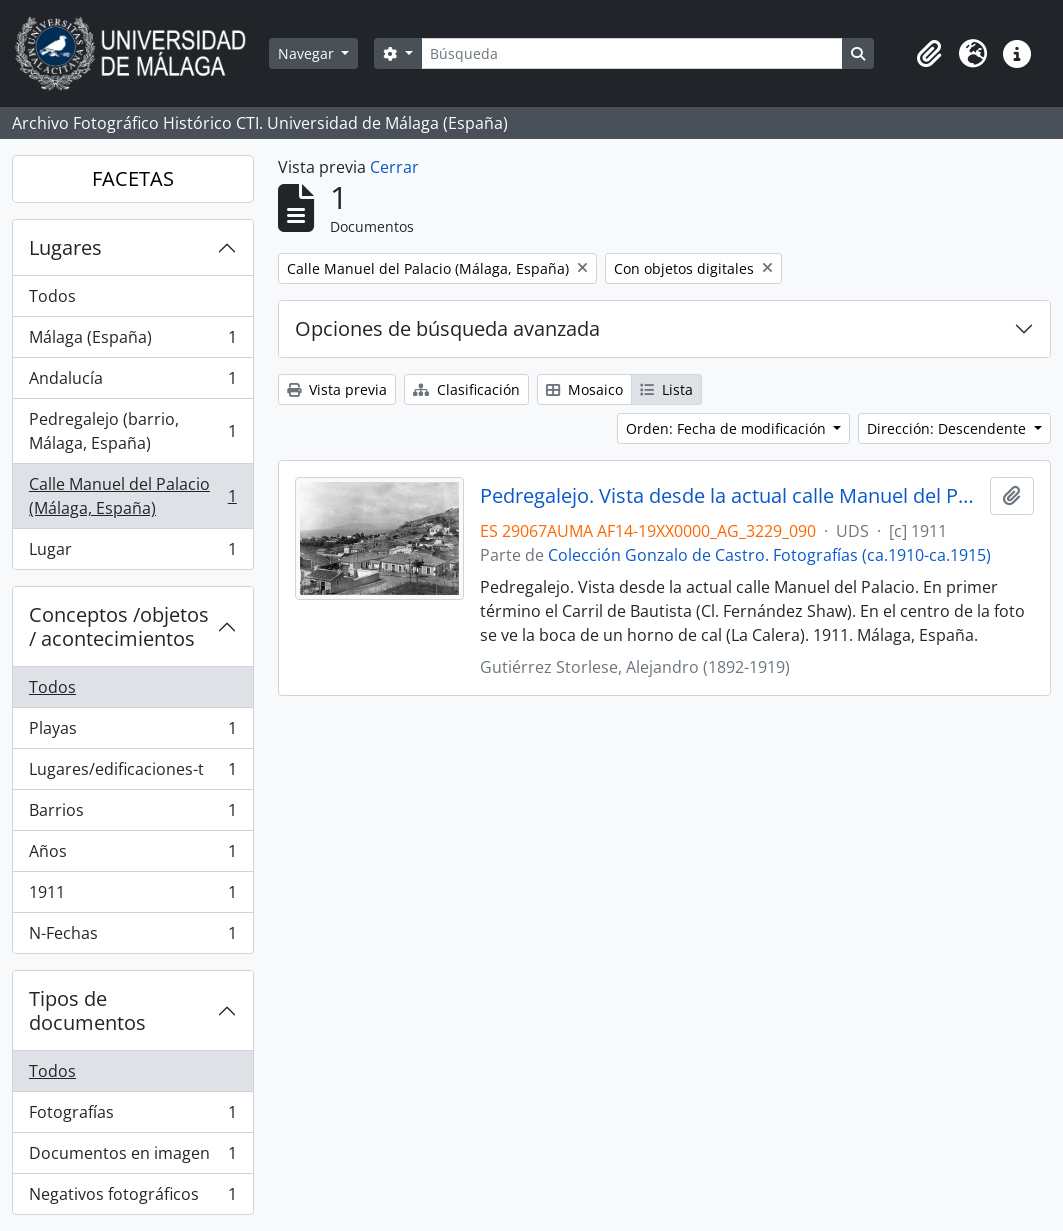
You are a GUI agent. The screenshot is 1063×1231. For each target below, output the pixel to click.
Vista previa (337, 389)
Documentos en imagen (132, 1157)
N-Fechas (132, 937)
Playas (132, 732)
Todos (52, 296)
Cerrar (394, 167)
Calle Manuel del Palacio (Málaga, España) (132, 496)
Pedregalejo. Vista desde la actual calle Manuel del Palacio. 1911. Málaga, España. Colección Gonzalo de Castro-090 (731, 496)
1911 (132, 896)
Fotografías (132, 1116)
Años (132, 855)
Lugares (65, 247)
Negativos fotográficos (132, 1198)
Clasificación (466, 389)
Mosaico (584, 389)
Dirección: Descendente (948, 428)
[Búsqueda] (632, 53)
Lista (666, 389)
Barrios (132, 814)
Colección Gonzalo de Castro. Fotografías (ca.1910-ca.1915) (769, 555)
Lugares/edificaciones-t (132, 773)
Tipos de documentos (87, 1010)
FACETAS (133, 178)
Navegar (308, 53)
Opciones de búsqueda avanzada (447, 328)
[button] (929, 54)
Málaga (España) (132, 341)
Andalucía (132, 382)
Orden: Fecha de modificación (728, 428)
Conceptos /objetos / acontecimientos (119, 626)
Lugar (132, 553)
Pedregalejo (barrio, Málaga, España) (132, 431)
